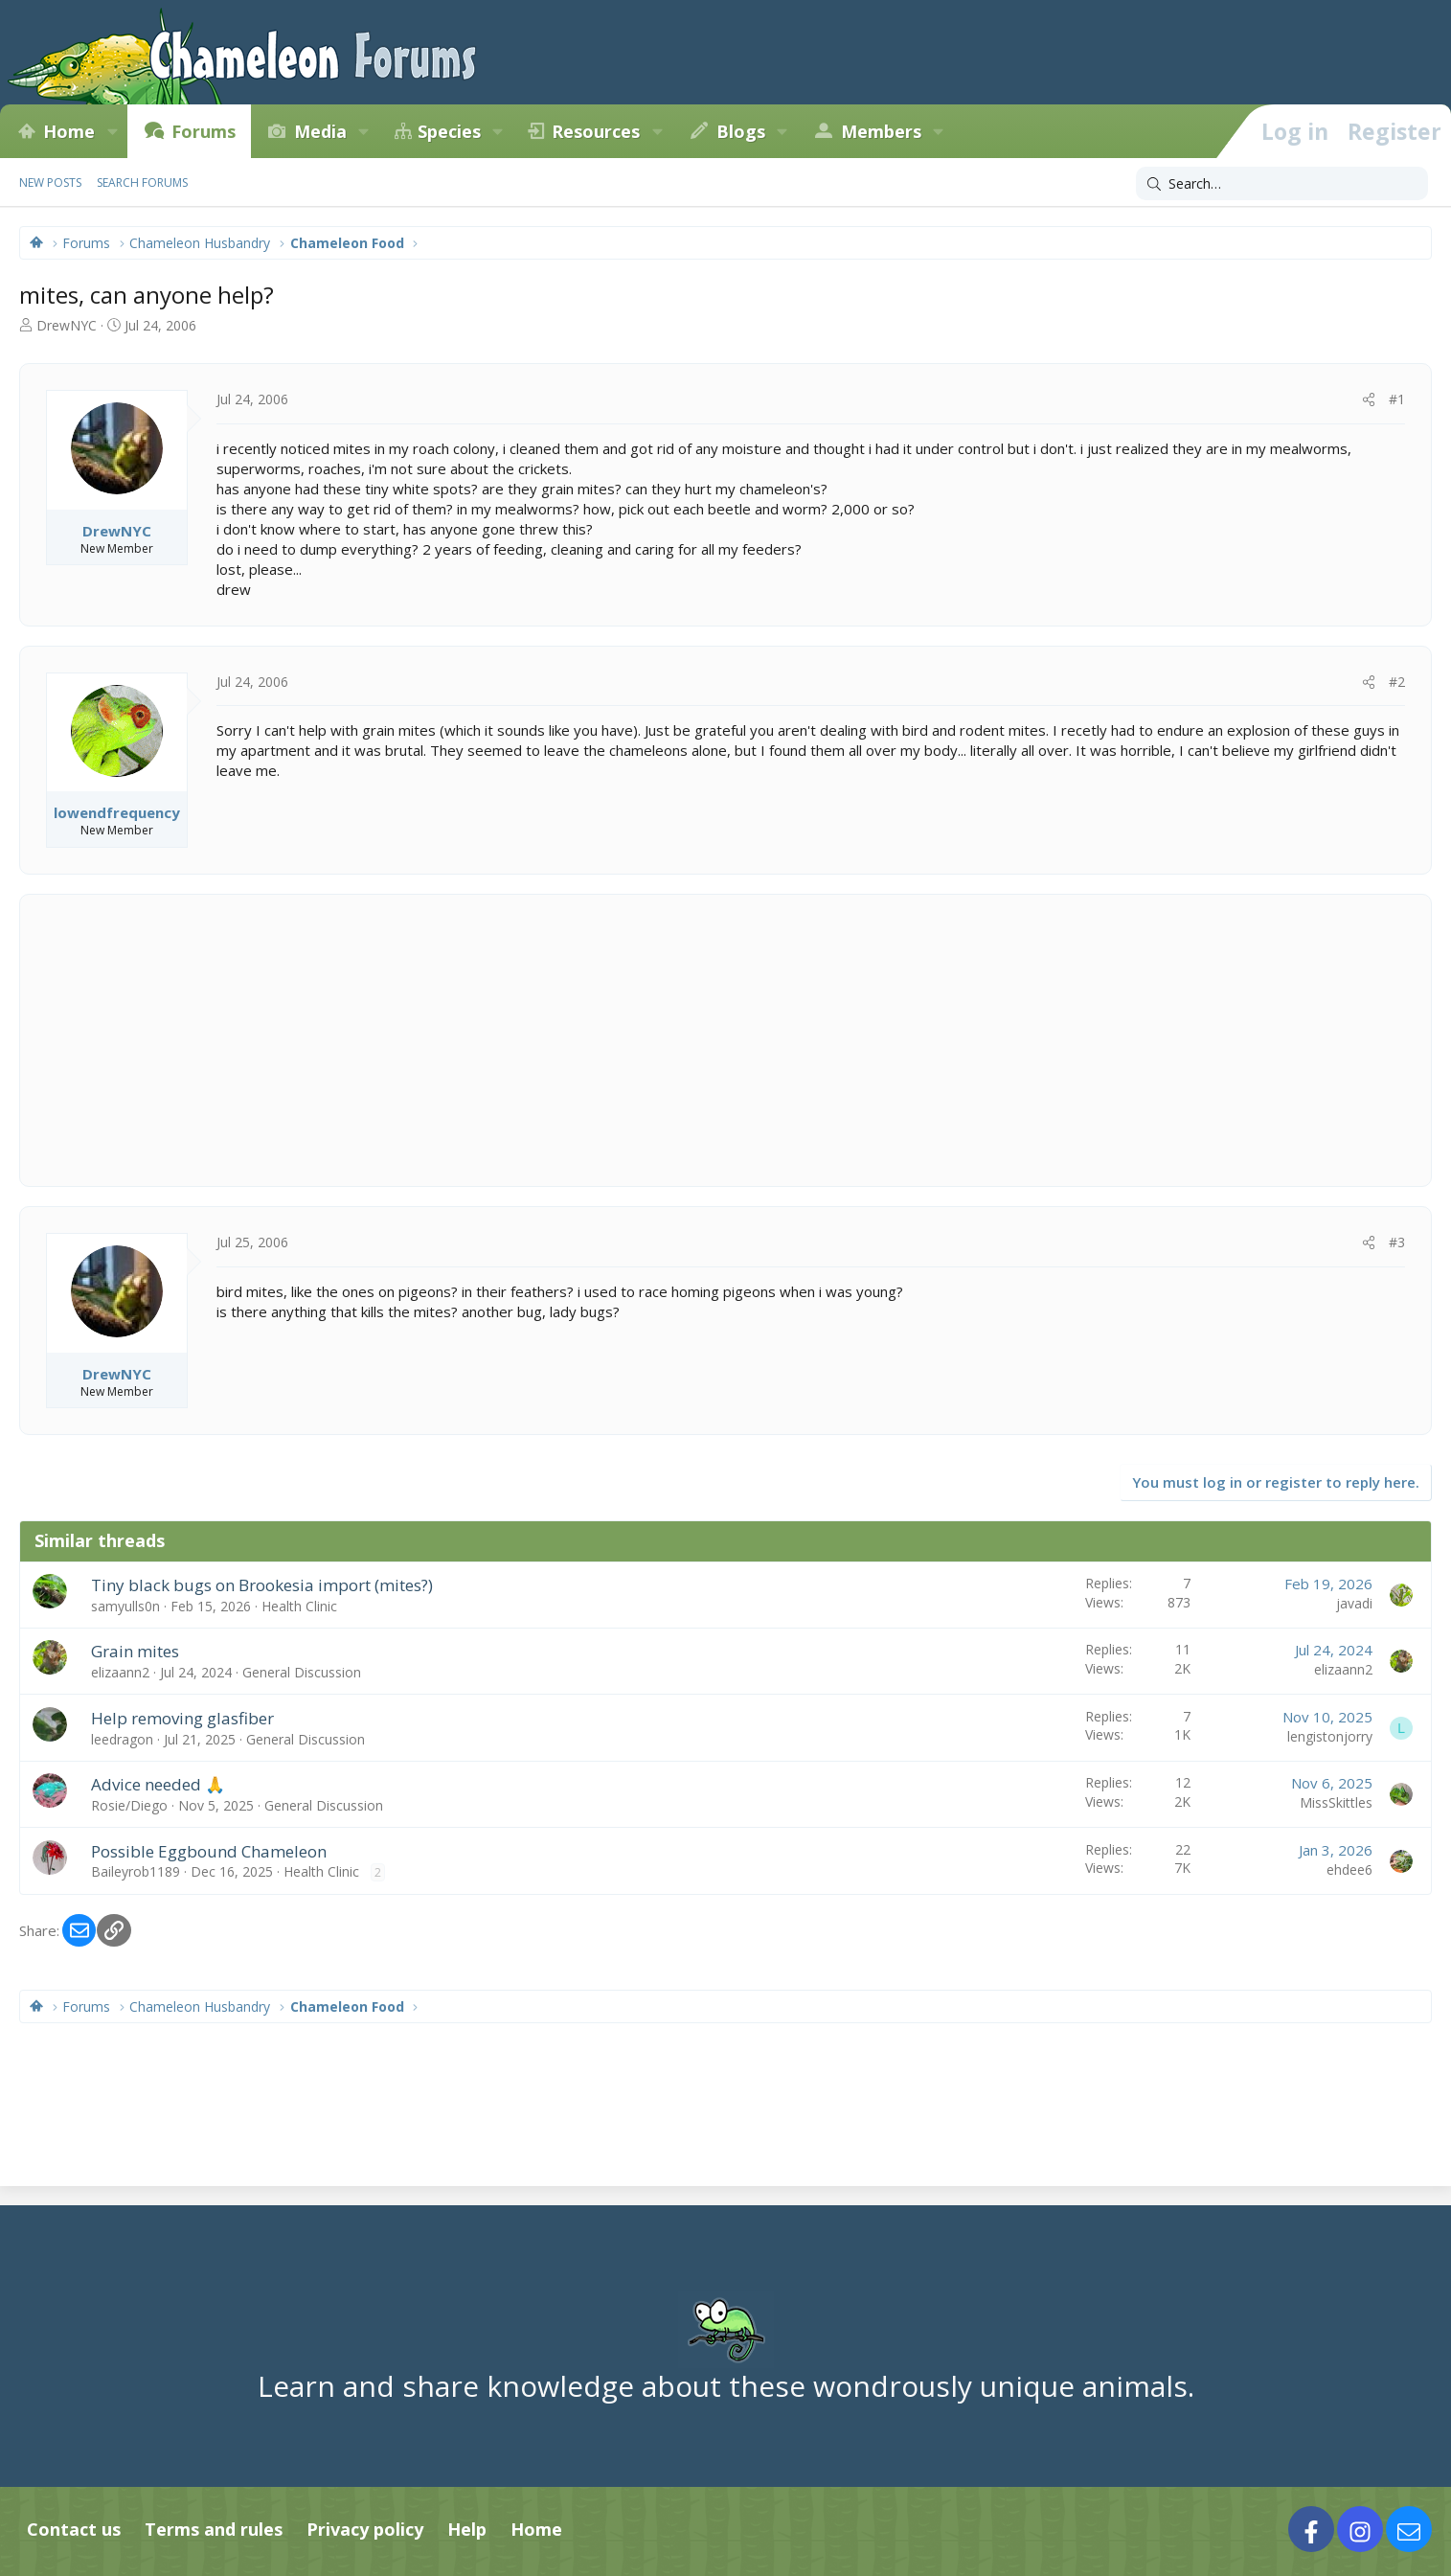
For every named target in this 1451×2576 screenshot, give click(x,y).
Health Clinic (299, 1606)
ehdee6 (1349, 1869)
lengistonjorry (1329, 1736)
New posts (50, 182)
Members (881, 131)
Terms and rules (214, 2529)
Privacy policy (364, 2529)
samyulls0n (125, 1606)
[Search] (1282, 184)
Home (69, 131)
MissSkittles (1336, 1802)
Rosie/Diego (129, 1805)
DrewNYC (66, 325)
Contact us (74, 2529)
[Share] (1368, 399)
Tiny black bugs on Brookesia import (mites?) (262, 1585)
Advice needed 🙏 (158, 1784)
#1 (1397, 399)
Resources (596, 131)
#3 (1397, 1242)
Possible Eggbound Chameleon (209, 1851)
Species (449, 131)
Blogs (740, 131)
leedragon (122, 1739)
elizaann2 (120, 1672)
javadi (1354, 1603)
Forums (203, 131)
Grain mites (135, 1651)
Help (467, 2529)
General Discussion (301, 1672)
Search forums (142, 182)
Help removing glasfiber (182, 1718)
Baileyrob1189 (135, 1871)
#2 (1397, 681)
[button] (112, 131)
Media (320, 131)
